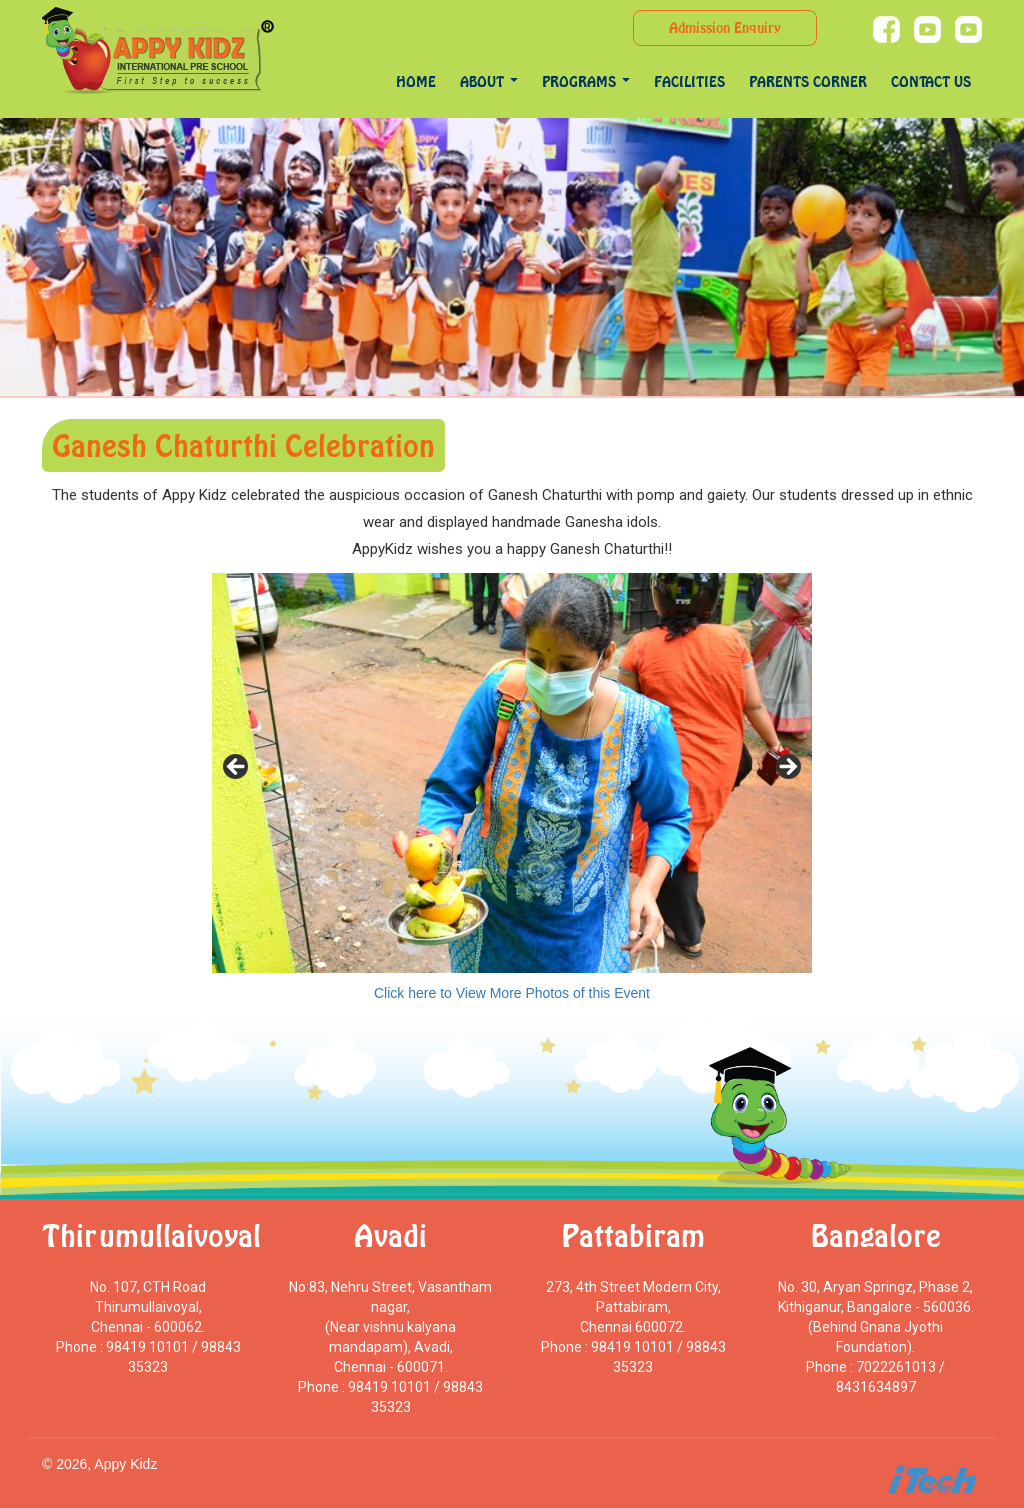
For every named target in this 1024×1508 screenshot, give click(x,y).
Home (416, 81)
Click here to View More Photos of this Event (512, 993)
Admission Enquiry (725, 27)
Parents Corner (808, 81)
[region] (512, 773)
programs (586, 81)
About (489, 81)
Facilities (689, 81)
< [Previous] (237, 768)
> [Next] (787, 768)
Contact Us (931, 81)
